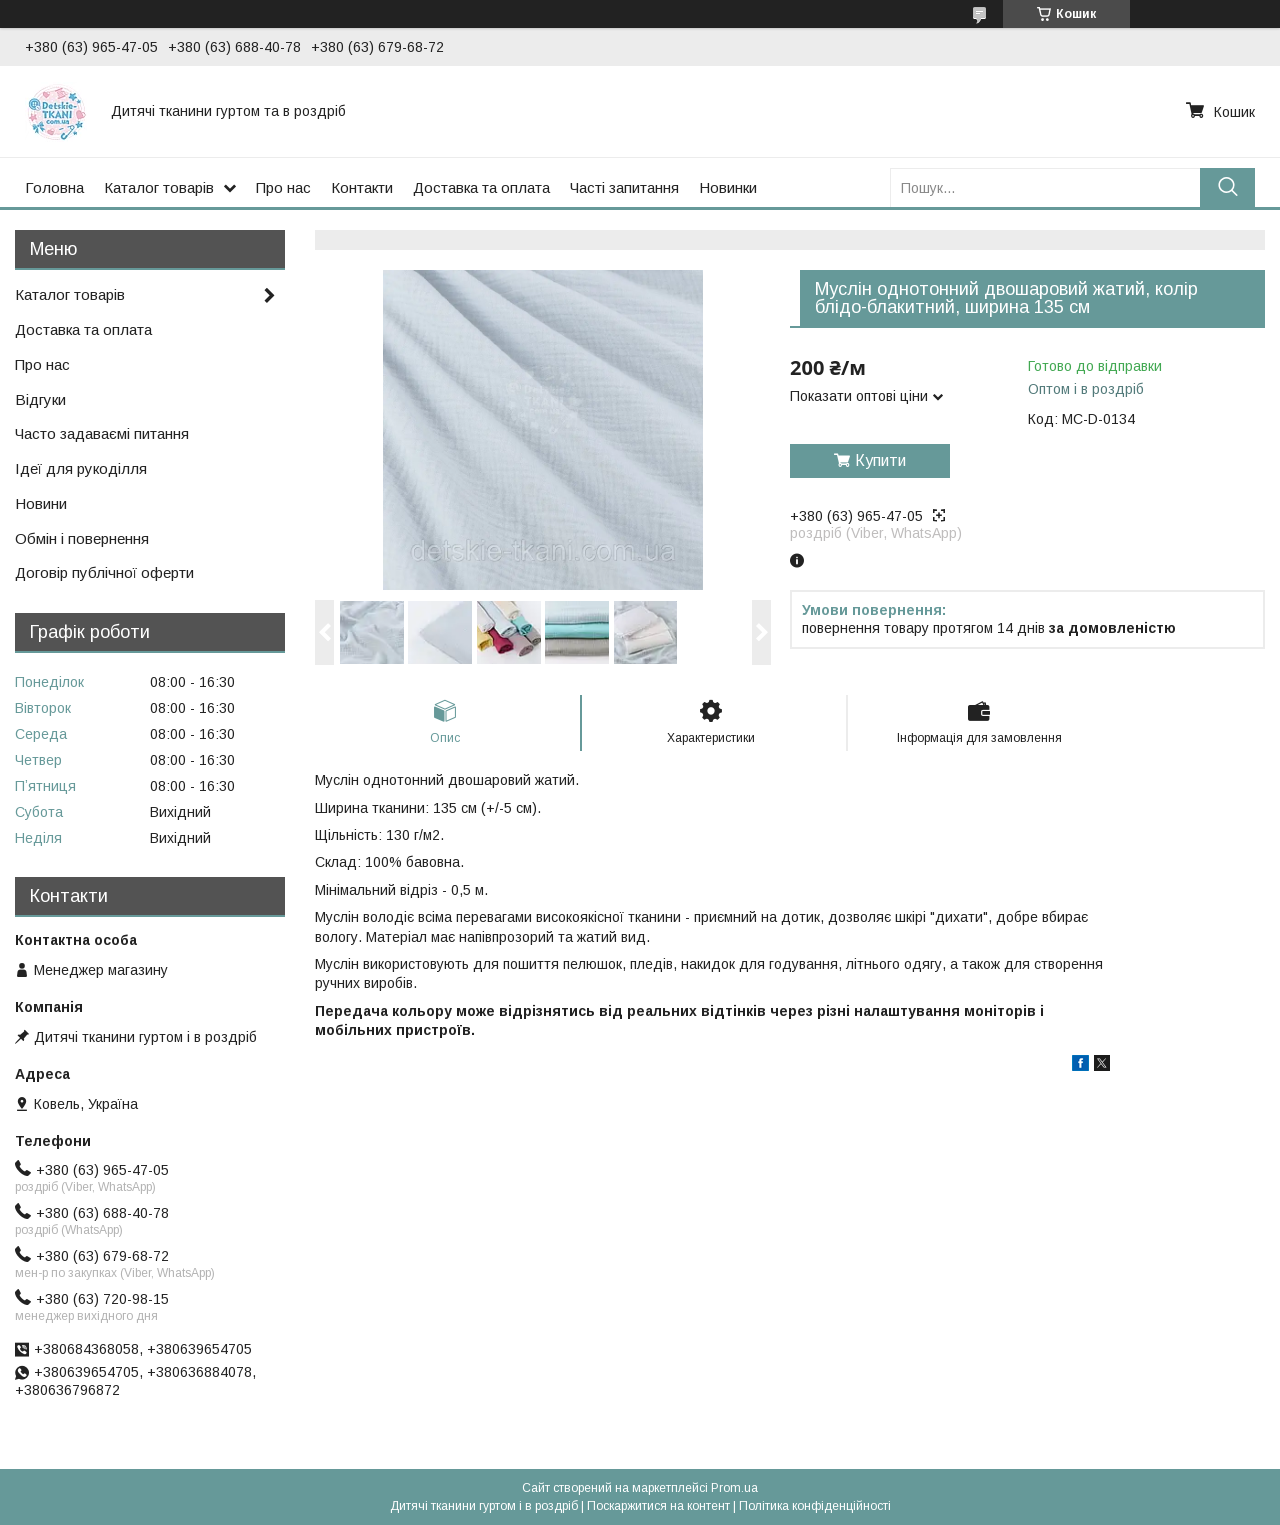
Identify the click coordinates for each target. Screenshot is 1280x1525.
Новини (41, 503)
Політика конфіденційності (815, 1506)
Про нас (283, 187)
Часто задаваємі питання (102, 433)
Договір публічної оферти (104, 572)
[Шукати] (1227, 187)
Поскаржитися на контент (658, 1506)
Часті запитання (624, 187)
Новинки (728, 187)
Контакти (362, 187)
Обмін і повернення (82, 538)
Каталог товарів (159, 187)
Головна (54, 187)
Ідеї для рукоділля (81, 468)
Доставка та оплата (481, 187)
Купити (880, 460)
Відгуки (40, 399)
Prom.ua (734, 1488)
